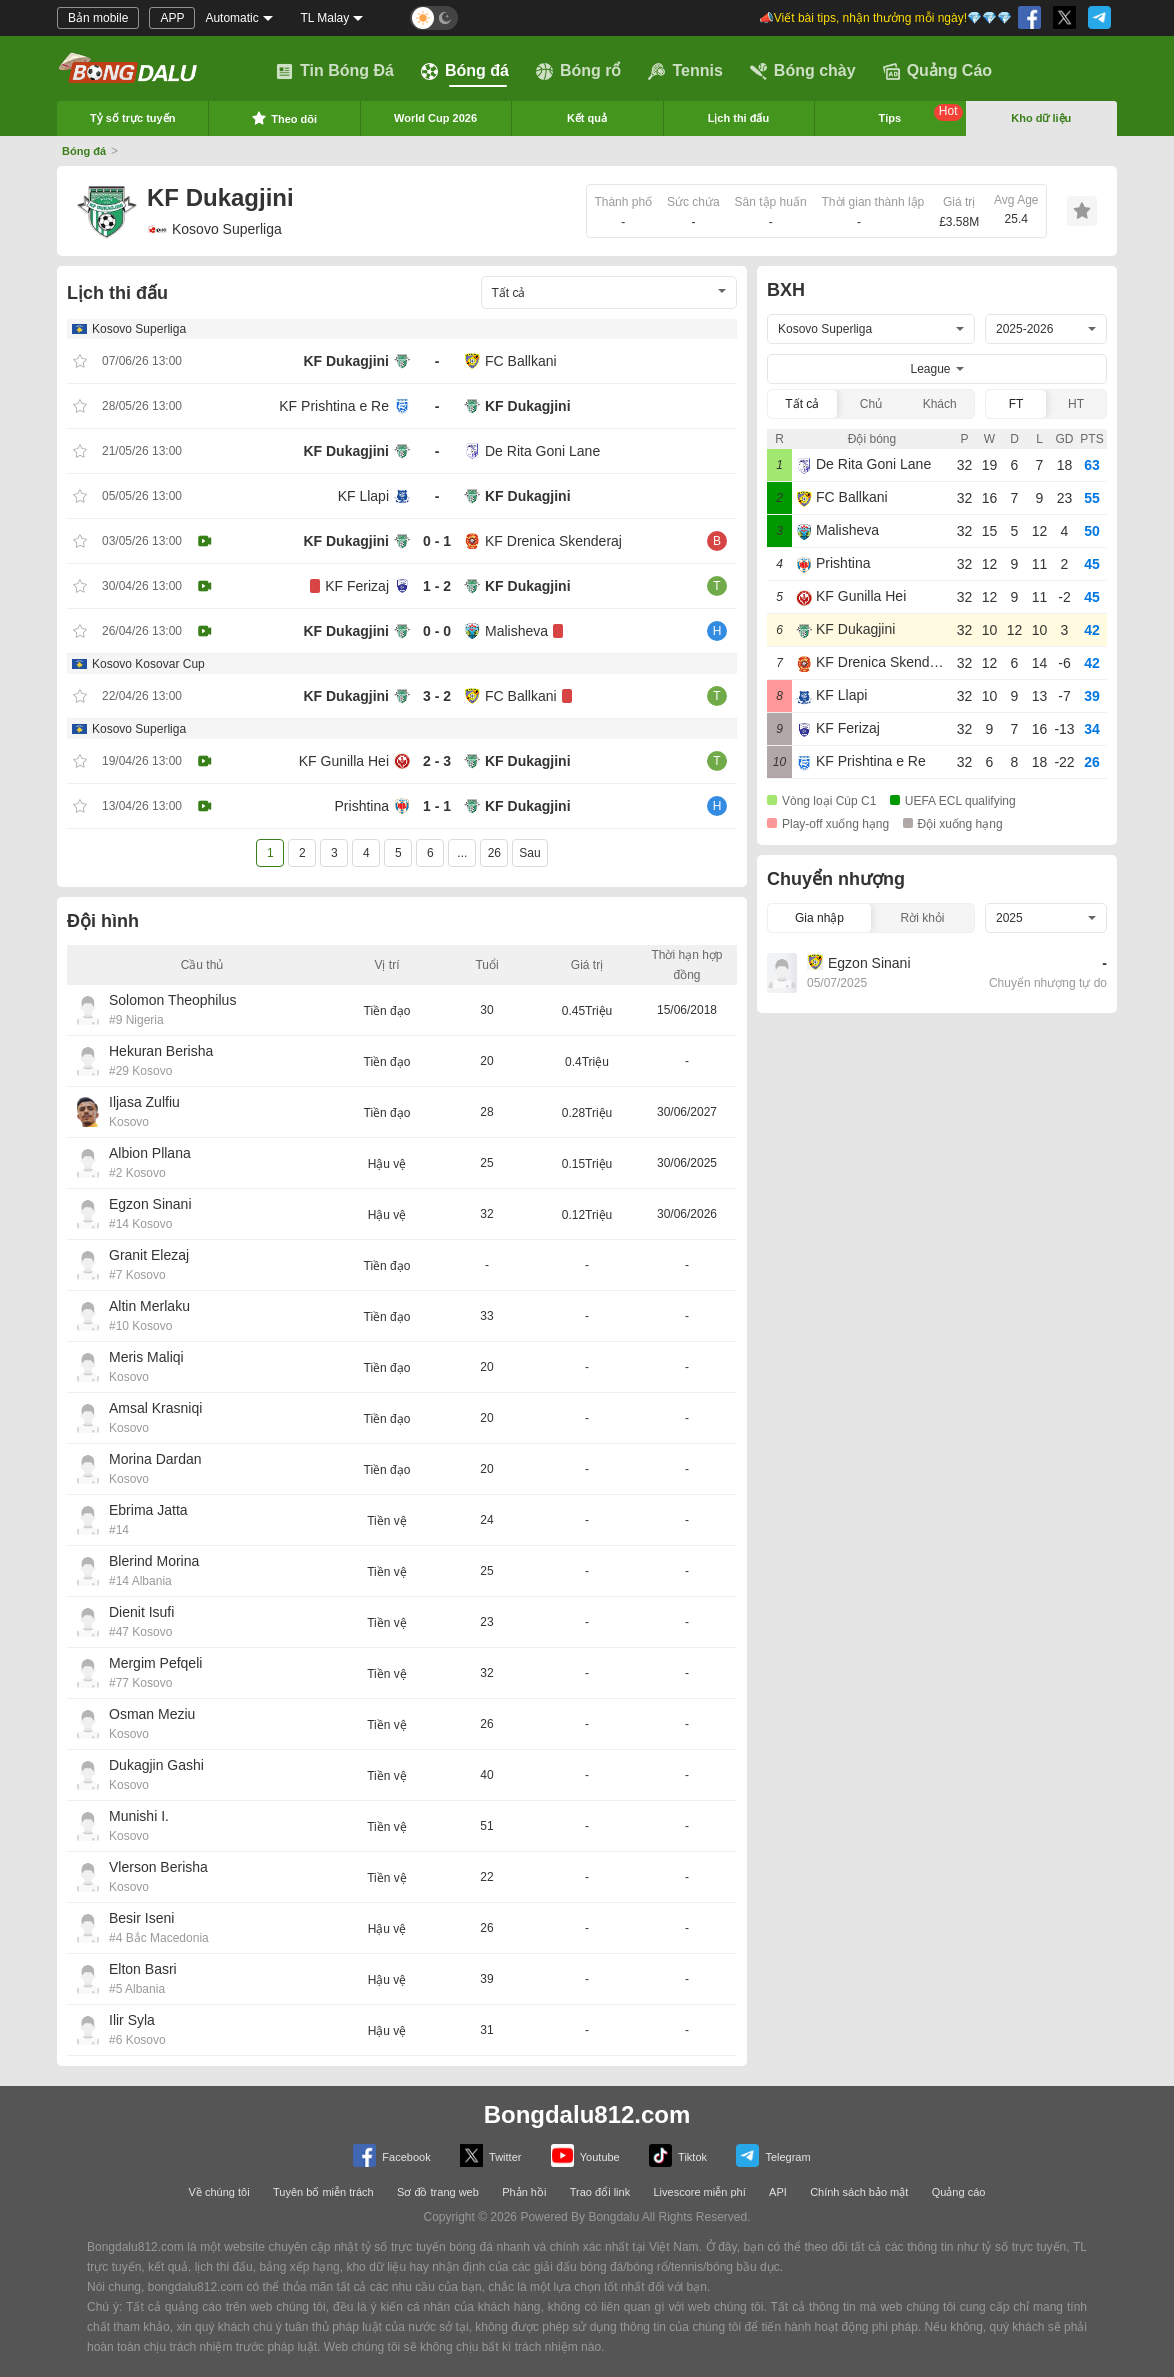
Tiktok (678, 2155)
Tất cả (802, 404)
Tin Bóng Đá (335, 71)
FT (1016, 404)
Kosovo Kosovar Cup (148, 664)
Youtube (585, 2155)
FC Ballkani (521, 361)
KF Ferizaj (357, 586)
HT (1076, 404)
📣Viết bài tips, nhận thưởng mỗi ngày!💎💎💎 (885, 18)
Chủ (871, 404)
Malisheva (516, 631)
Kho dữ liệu (1041, 118)
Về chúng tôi (219, 2192)
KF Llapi (363, 496)
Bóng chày (803, 71)
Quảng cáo (959, 2192)
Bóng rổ (579, 71)
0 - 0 (437, 631)
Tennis (685, 71)
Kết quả (587, 118)
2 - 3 (437, 761)
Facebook (391, 2155)
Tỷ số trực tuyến (132, 118)
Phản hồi (524, 2192)
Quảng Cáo (937, 71)
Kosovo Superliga (214, 229)
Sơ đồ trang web (438, 2192)
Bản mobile (98, 18)
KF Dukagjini (346, 361)
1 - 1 (437, 806)
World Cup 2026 (435, 118)
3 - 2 (437, 696)
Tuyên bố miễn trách (323, 2192)
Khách (940, 404)
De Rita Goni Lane (542, 451)
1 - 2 (437, 586)
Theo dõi (284, 118)
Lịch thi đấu (739, 118)
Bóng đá (465, 71)
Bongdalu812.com (587, 2114)
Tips (921, 114)
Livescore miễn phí (699, 2192)
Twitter (490, 2155)
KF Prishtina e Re (334, 406)
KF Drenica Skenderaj (553, 541)
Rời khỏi (922, 918)
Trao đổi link (600, 2192)
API (778, 2192)
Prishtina (362, 806)
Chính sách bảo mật (859, 2192)
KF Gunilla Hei (344, 761)
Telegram (773, 2155)
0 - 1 (437, 541)
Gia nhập (819, 918)
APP (172, 18)
